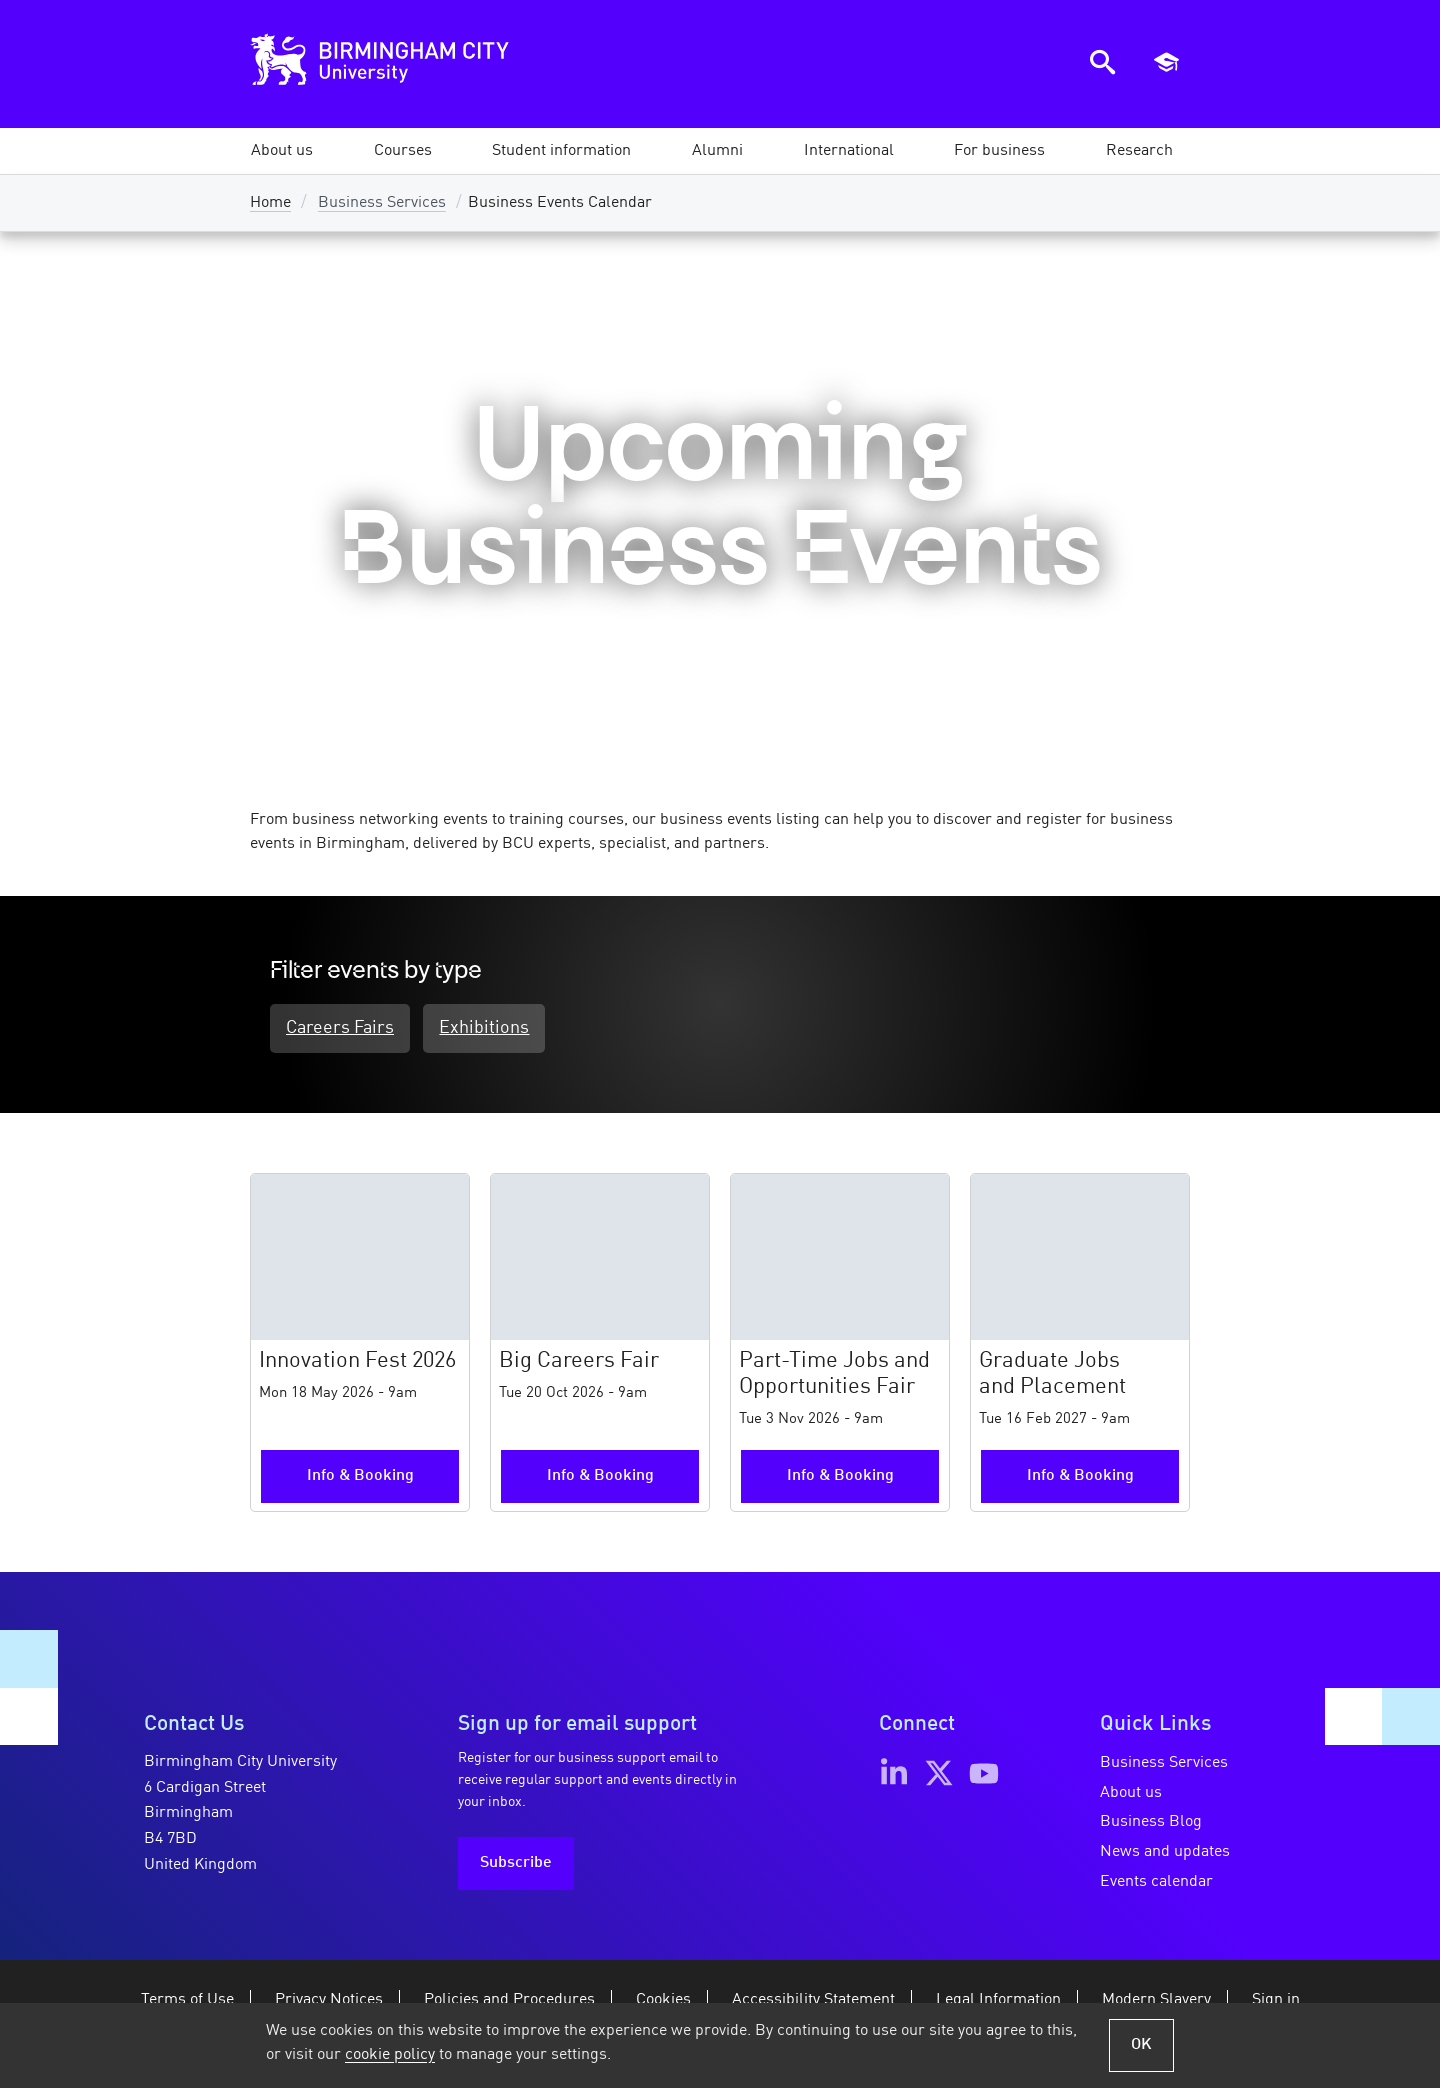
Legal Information (998, 2002)
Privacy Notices (329, 2002)
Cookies (663, 2002)
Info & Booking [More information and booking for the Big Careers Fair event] (600, 1478)
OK (1141, 2045)
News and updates (1165, 1853)
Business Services (382, 203)
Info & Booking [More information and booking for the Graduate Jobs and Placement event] (1080, 1478)
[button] (282, 151)
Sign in (1276, 2002)
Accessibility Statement (813, 2002)
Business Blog (1151, 1824)
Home (270, 203)
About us (1131, 1794)
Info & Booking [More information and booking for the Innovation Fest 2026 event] (360, 1478)
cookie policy (390, 2055)
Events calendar (1156, 1883)
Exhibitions (491, 1029)
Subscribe (516, 1865)
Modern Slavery (1156, 2002)
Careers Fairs (340, 1029)
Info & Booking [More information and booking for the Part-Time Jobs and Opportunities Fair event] (840, 1478)
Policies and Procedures (509, 2002)
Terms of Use (187, 2002)
